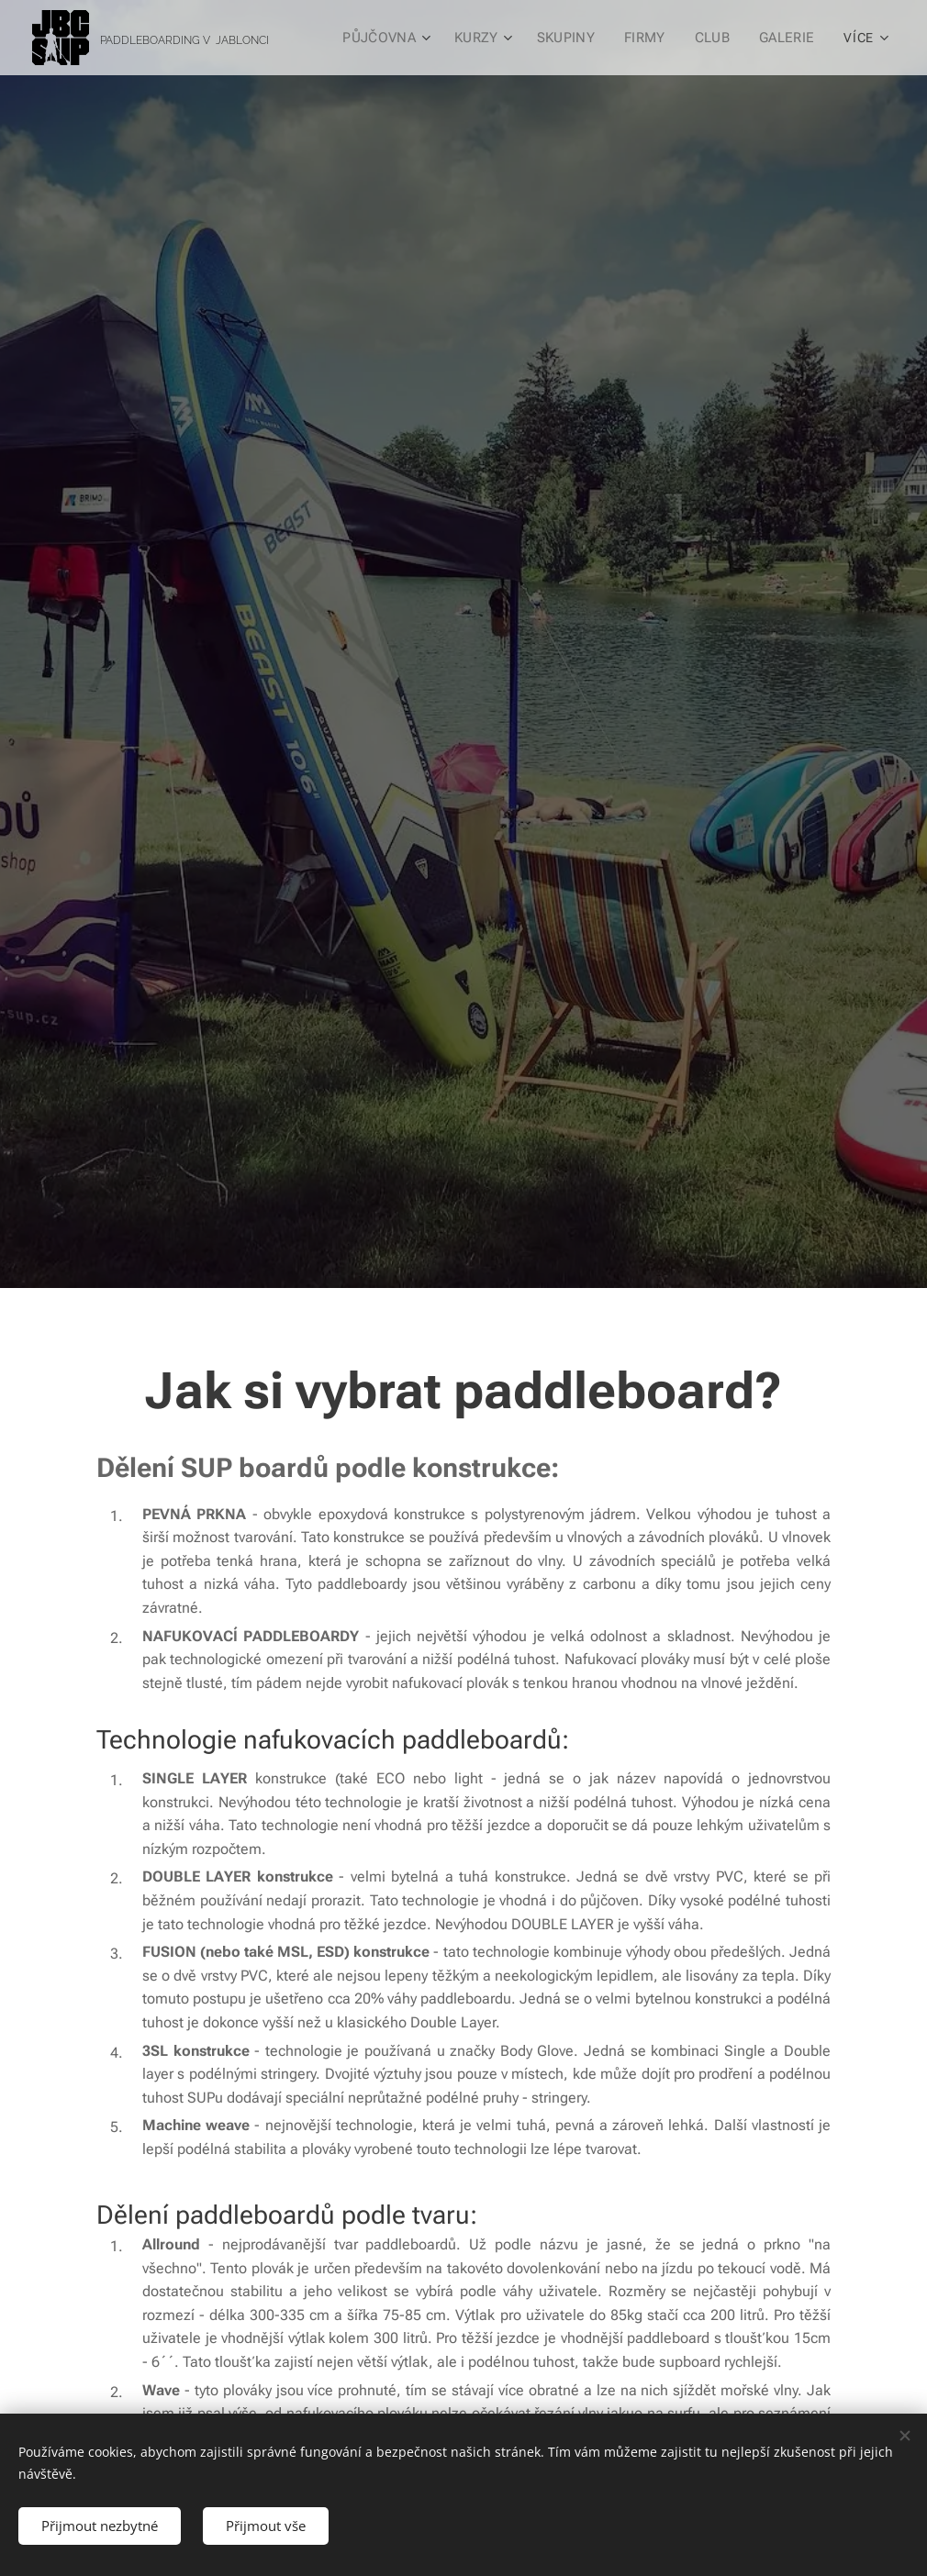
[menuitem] (393, 38)
